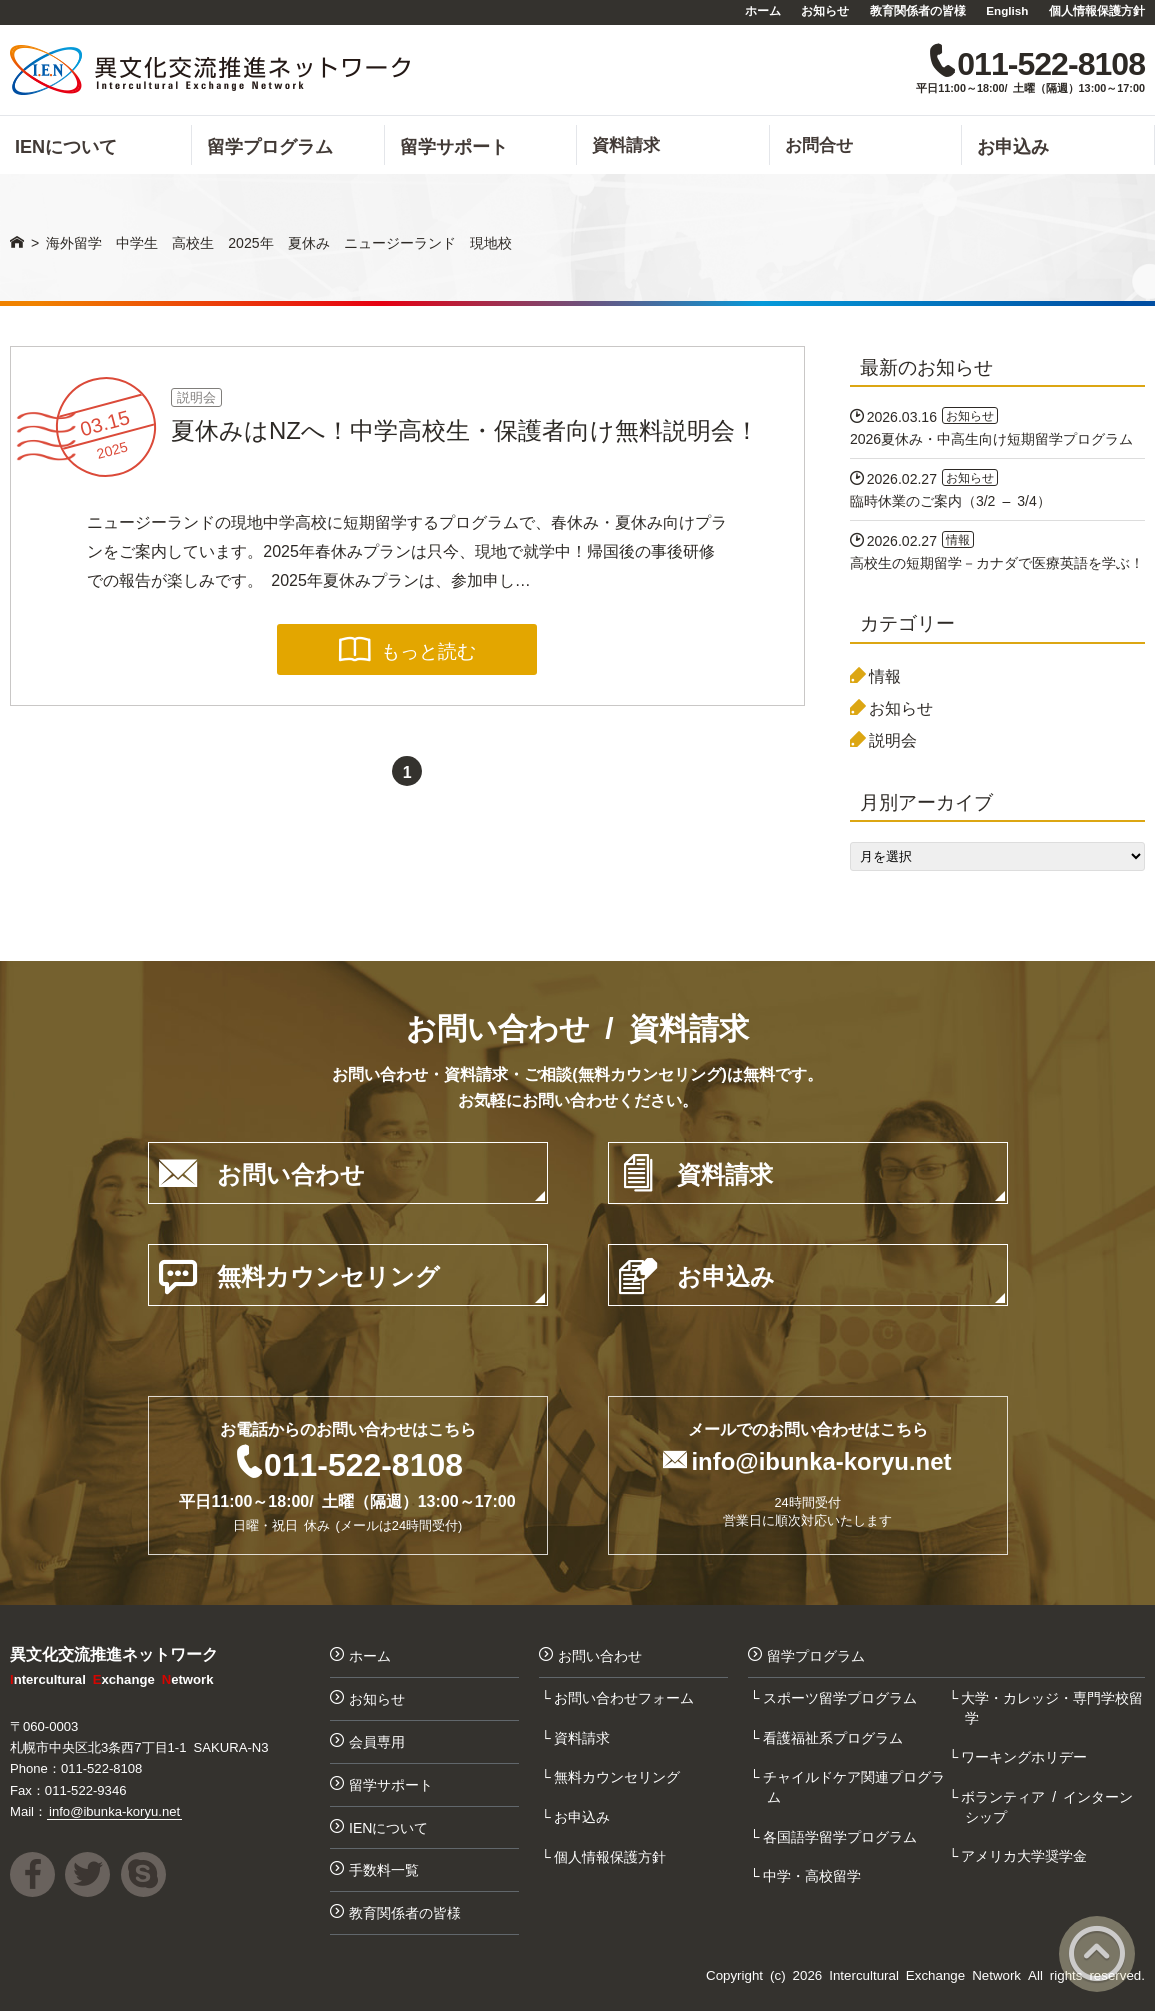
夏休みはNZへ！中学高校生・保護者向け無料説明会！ (465, 428)
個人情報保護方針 (1097, 10)
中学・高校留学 (814, 1876)
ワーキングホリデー (1026, 1756)
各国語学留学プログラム (842, 1836)
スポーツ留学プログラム (842, 1697)
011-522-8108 (363, 1463)
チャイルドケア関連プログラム (856, 1786)
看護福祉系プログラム (835, 1737)
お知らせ (825, 10)
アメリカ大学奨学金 (1026, 1856)
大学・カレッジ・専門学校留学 (1054, 1707)
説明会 (196, 396)
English (1007, 10)
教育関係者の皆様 (918, 10)
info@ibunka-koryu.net (821, 1460)
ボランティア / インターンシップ (1049, 1806)
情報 (885, 675)
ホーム (763, 10)
